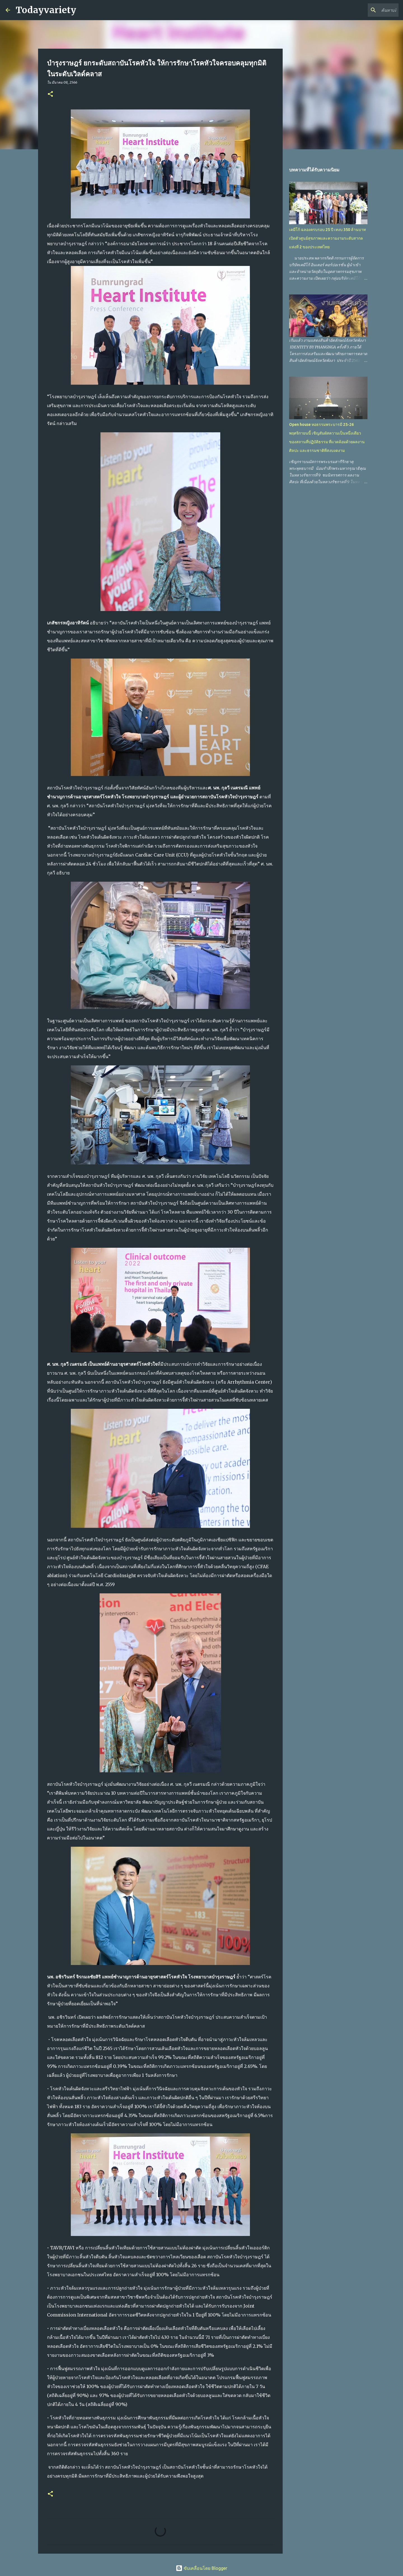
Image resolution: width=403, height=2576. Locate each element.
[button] (50, 94)
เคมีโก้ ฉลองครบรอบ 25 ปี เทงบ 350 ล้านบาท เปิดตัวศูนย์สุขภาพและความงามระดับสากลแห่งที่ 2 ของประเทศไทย (327, 238)
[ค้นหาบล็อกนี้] (369, 10)
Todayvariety (46, 10)
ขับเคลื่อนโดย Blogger (201, 2568)
